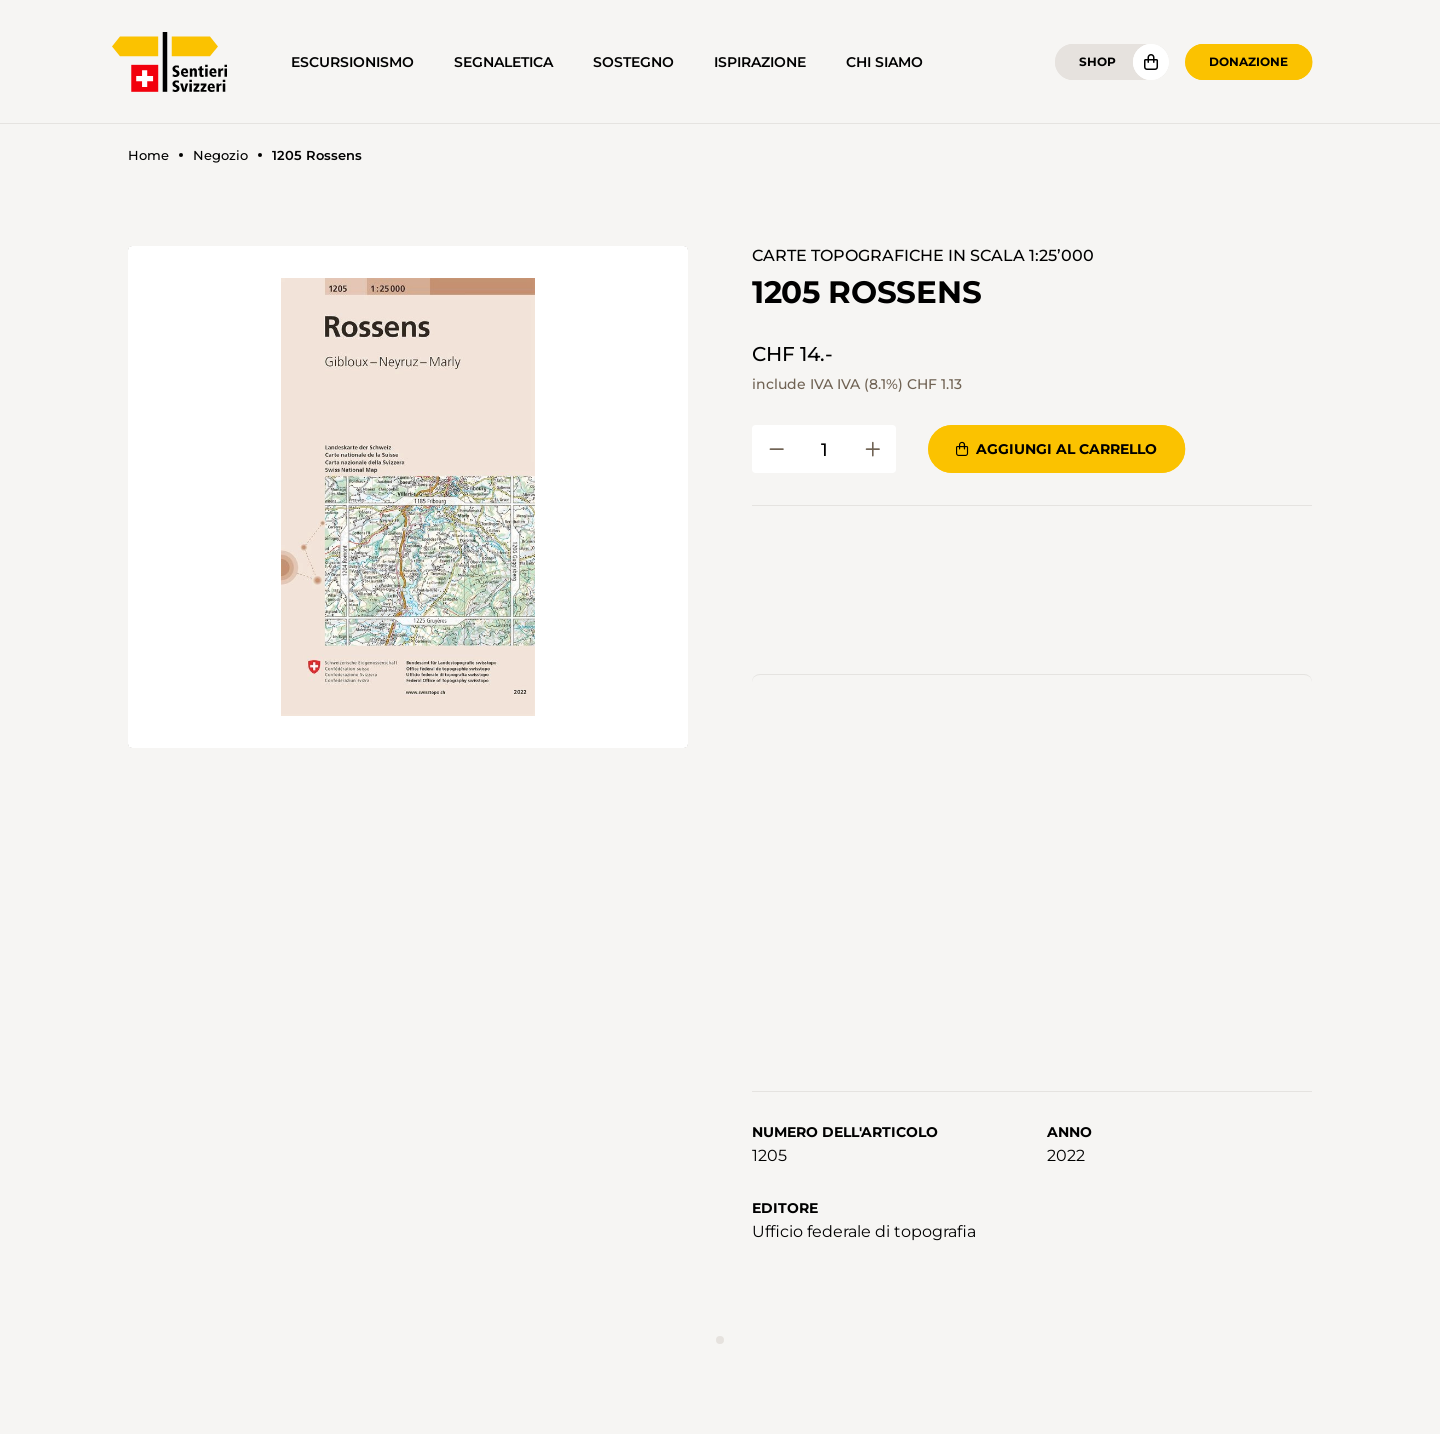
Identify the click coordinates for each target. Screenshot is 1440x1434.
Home (148, 155)
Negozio (220, 155)
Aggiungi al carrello (1056, 449)
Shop (1097, 61)
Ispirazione (760, 62)
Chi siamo (884, 62)
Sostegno (633, 62)
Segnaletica (503, 62)
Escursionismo (352, 62)
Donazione (1248, 61)
